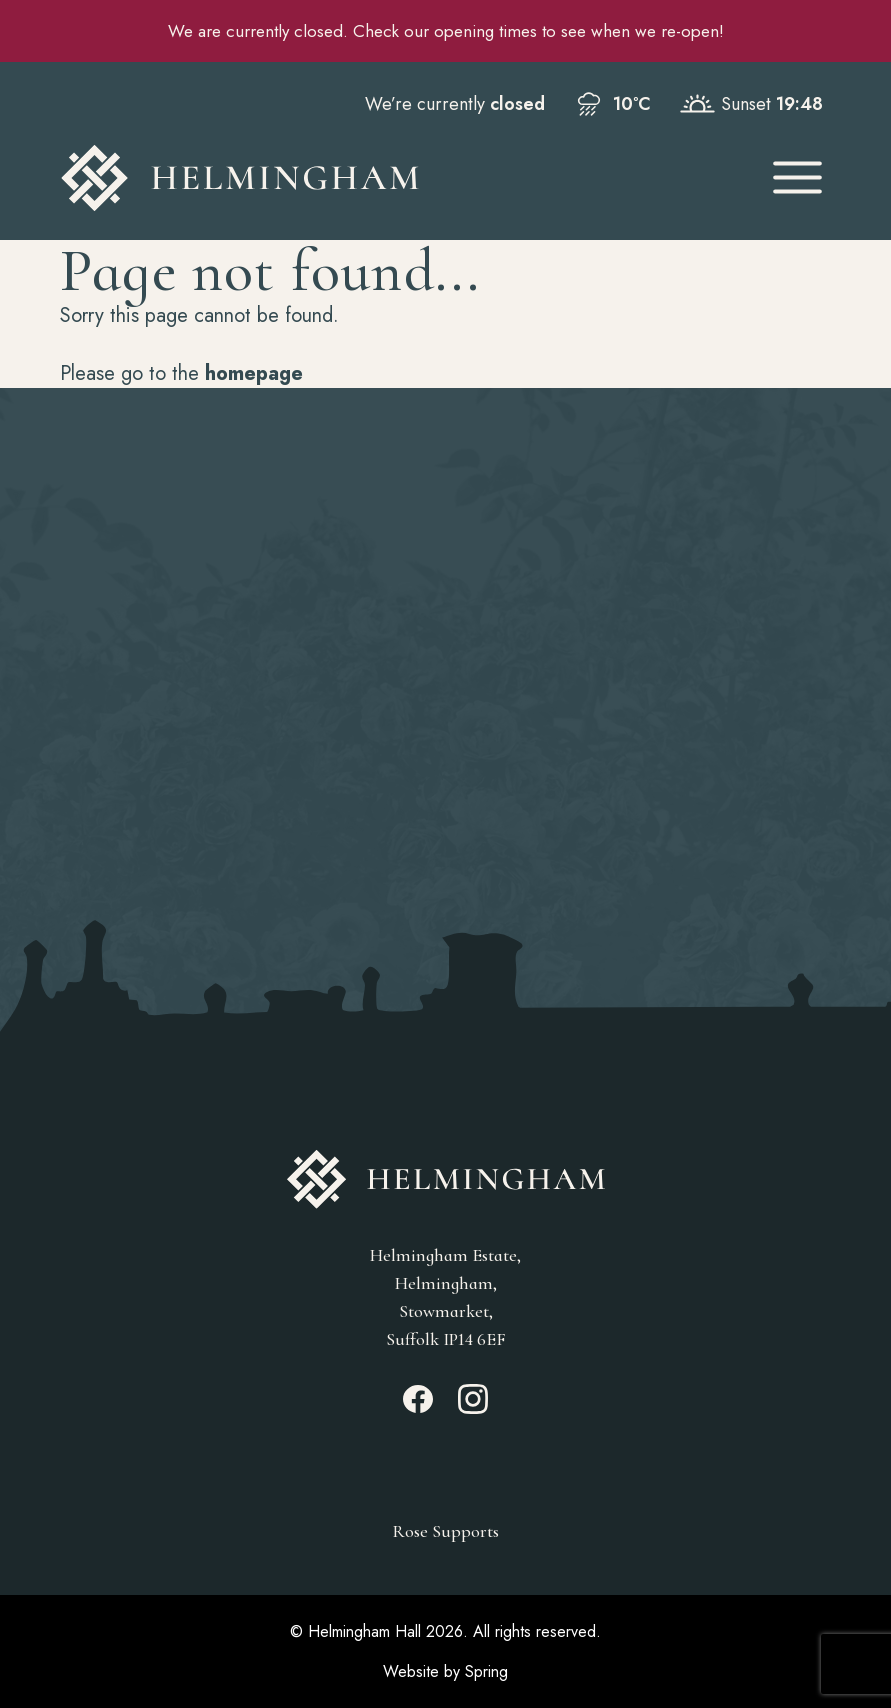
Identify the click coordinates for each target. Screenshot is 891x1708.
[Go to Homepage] (397, 178)
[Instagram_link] (473, 1408)
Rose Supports (445, 1531)
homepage (254, 373)
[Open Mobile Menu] (797, 177)
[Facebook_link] (418, 1408)
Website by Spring (445, 1671)
